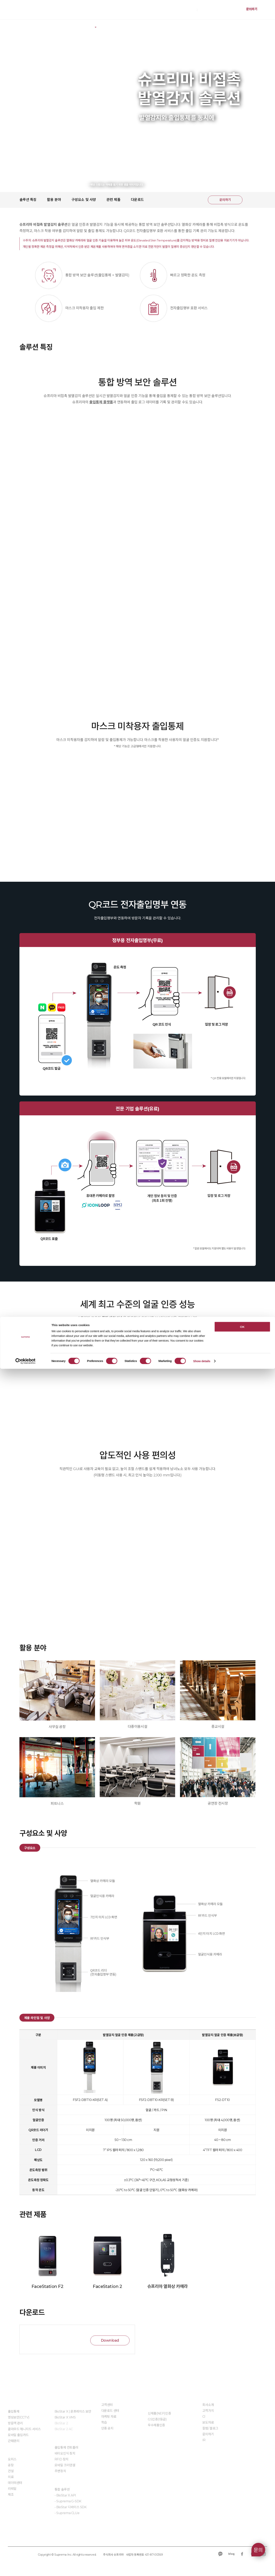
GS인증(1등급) (157, 2419)
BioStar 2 (61, 2423)
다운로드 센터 (110, 2411)
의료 (11, 2477)
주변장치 (60, 2471)
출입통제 (13, 2411)
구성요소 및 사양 (83, 200)
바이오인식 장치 (65, 2453)
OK (242, 2534)
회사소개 (208, 2405)
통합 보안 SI (27, 24)
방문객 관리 (15, 2423)
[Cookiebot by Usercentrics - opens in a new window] (25, 2568)
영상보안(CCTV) (18, 2417)
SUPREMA (26, 11)
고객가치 (208, 2411)
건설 (11, 2471)
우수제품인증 (156, 2425)
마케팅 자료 (108, 2416)
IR (204, 2440)
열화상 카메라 (90, 567)
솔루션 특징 (28, 200)
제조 (11, 2494)
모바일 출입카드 (18, 2435)
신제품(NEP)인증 (159, 2413)
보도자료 (208, 2422)
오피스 (12, 2459)
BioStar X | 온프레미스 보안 (73, 2411)
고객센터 (107, 2405)
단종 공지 (107, 2428)
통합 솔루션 (62, 2489)
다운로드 (137, 200)
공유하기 (250, 200)
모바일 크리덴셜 (65, 2465)
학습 (104, 2422)
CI (203, 2416)
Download (110, 2340)
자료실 (152, 2437)
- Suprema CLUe (67, 2513)
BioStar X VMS (65, 2417)
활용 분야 (54, 200)
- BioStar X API (65, 2495)
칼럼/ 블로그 (210, 2428)
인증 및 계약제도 (158, 2404)
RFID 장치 (62, 2459)
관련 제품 (113, 200)
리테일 (12, 2489)
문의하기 (251, 9)
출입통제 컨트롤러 (66, 2447)
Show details (201, 2568)
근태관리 (13, 2441)
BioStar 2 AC (64, 2429)
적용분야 (53, 24)
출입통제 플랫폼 (101, 402)
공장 (11, 2465)
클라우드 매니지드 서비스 (24, 2429)
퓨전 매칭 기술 (112, 1318)
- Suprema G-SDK (68, 2501)
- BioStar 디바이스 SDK (71, 2507)
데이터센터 (15, 2483)
